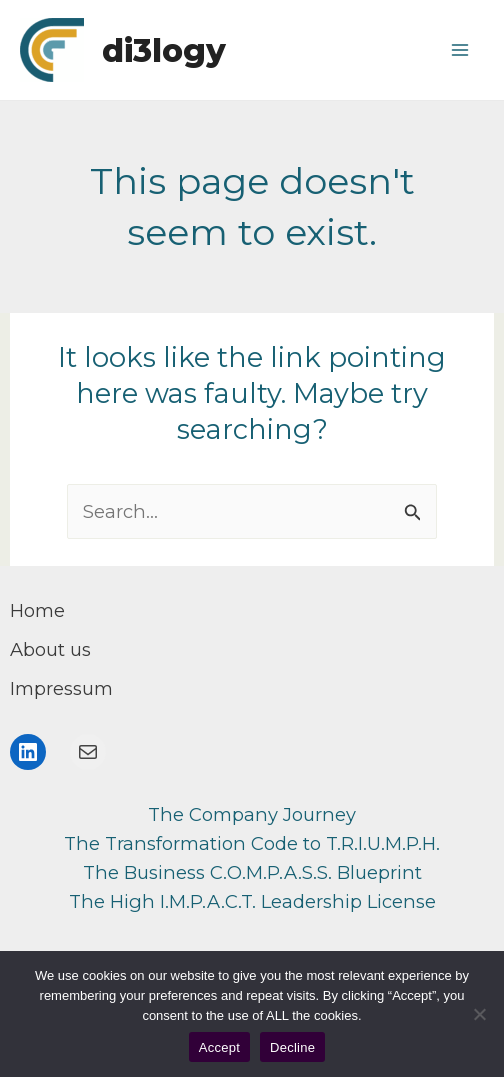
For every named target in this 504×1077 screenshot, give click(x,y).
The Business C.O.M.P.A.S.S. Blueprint (252, 872)
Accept (219, 1047)
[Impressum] (61, 688)
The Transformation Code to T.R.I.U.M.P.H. (252, 843)
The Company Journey (252, 814)
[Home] (37, 610)
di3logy (164, 50)
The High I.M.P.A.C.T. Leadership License (252, 901)
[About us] (50, 649)
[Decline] (479, 1014)
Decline (292, 1047)
